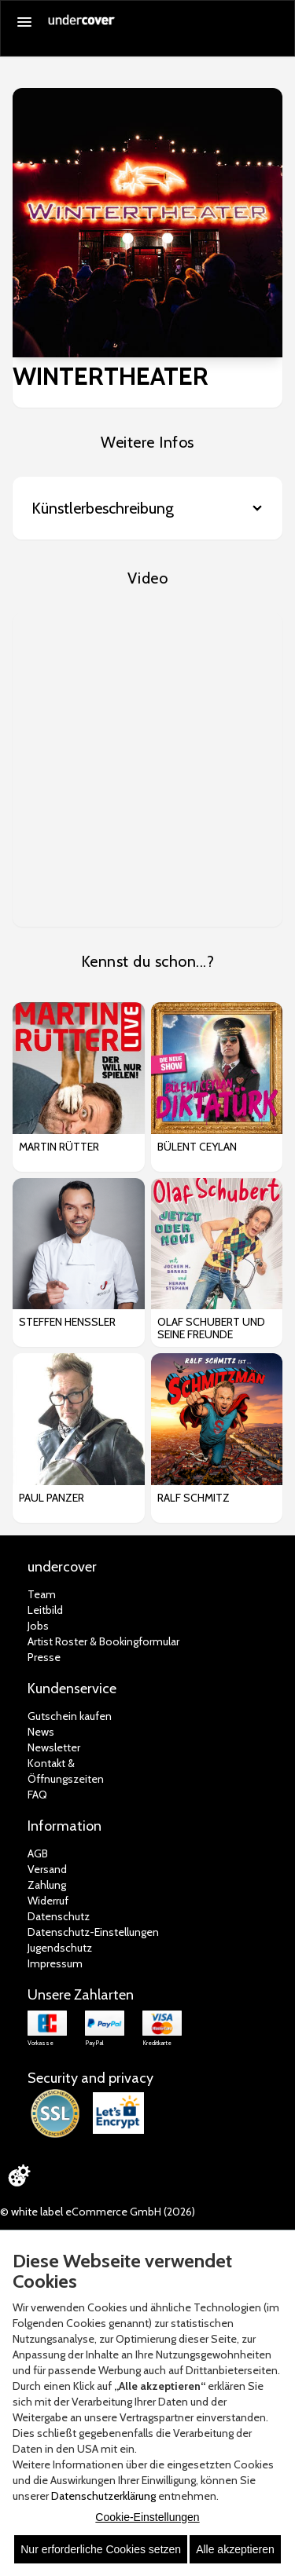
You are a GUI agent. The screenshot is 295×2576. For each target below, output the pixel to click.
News (41, 1732)
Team (42, 1594)
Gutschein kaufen (70, 1716)
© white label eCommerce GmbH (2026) (97, 2212)
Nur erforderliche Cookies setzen (100, 2549)
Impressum (55, 1963)
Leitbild (45, 1610)
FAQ (37, 1794)
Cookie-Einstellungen (147, 2517)
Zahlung (47, 1885)
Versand (47, 1869)
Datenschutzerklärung (103, 2496)
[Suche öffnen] (274, 22)
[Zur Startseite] (82, 25)
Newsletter (54, 1747)
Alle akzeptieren (235, 2549)
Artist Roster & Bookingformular (103, 1641)
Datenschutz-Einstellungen (93, 1932)
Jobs (38, 1626)
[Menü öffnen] (24, 22)
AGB (38, 1853)
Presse (44, 1657)
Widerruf (48, 1901)
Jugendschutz (60, 1948)
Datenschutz (59, 1916)
